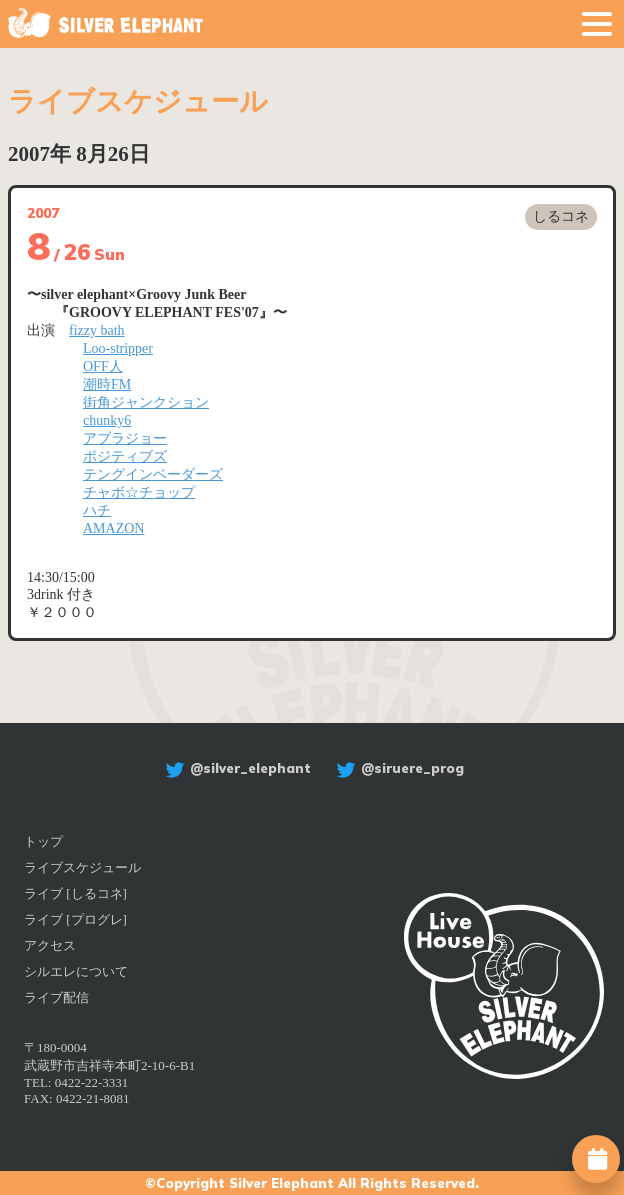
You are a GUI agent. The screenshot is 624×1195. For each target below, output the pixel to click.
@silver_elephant (235, 768)
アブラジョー (125, 438)
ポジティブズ (125, 456)
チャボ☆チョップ (139, 492)
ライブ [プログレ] (75, 919)
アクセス (50, 945)
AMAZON (113, 528)
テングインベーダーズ (153, 474)
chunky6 (107, 420)
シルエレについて (76, 971)
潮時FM (107, 384)
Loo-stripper (118, 348)
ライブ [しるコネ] (75, 893)
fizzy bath (97, 330)
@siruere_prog (397, 768)
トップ (43, 841)
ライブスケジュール (82, 867)
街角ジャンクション (146, 402)
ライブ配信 (56, 997)
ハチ (97, 510)
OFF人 (103, 366)
